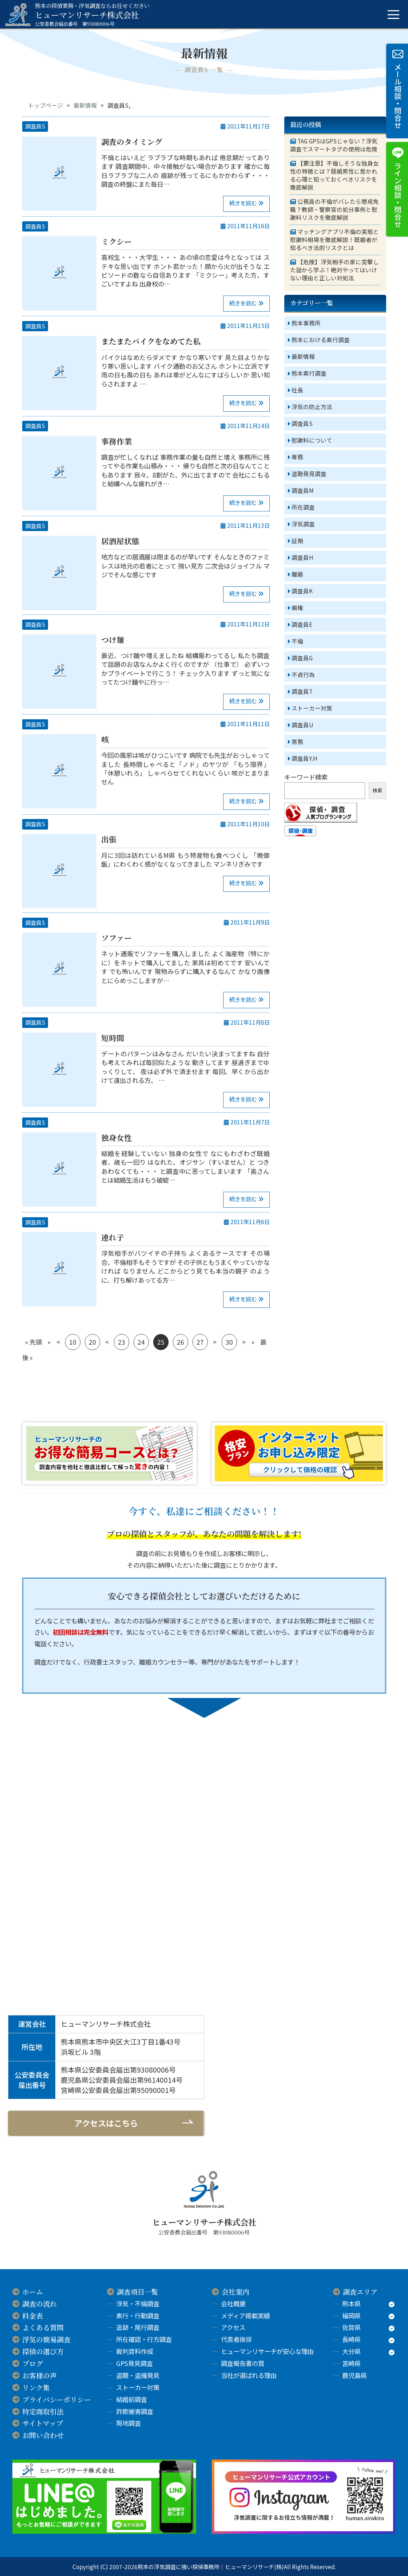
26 (180, 1341)
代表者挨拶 (236, 2339)
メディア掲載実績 (245, 2315)
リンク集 (36, 2387)
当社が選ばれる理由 (249, 2375)
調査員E (302, 624)
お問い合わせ (43, 2435)
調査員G (302, 658)
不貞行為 (303, 674)
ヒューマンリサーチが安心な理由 (267, 2351)
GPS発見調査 (134, 2363)
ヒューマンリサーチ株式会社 (92, 15)
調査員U (302, 725)
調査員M (303, 490)
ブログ (32, 2363)
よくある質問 (43, 2327)
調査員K (302, 591)
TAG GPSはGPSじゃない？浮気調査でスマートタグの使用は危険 (333, 145)
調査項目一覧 (137, 2291)
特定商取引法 (43, 2411)
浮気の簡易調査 (46, 2339)
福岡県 (351, 2315)
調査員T (302, 691)
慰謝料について (312, 440)
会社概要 (233, 2303)
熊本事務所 (306, 323)
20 (92, 1341)
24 (141, 1341)
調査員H (302, 557)
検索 (377, 790)
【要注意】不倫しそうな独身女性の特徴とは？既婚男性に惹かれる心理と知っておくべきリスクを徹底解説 (334, 175)
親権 (297, 608)
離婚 (297, 574)
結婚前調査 (131, 2399)
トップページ (45, 105)
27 (200, 1341)
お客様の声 (39, 2375)
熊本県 (351, 2303)
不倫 (297, 641)
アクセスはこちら (106, 2123)
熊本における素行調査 (321, 340)
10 (72, 1341)
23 (121, 1341)
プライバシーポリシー (56, 2399)
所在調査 (303, 507)
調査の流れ (39, 2303)
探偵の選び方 (43, 2351)
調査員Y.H (304, 758)
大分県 (351, 2351)
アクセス (233, 2327)
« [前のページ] (49, 1341)
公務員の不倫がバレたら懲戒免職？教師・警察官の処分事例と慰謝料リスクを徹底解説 (334, 210)
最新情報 (85, 105)
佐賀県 (351, 2327)
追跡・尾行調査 (137, 2327)
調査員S (35, 126)
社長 (297, 390)
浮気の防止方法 (312, 407)
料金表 (32, 2315)
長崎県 (351, 2339)
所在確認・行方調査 (144, 2339)
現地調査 (128, 2422)
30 (229, 1341)
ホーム (32, 2291)
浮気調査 (303, 524)
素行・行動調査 (137, 2315)
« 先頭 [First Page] (33, 1341)
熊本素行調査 (309, 373)
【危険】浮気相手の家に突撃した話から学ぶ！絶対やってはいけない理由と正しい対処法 (334, 270)
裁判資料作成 (134, 2351)
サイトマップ (42, 2423)
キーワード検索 (306, 776)
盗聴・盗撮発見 (137, 2375)
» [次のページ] (252, 1341)
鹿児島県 (354, 2375)
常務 (297, 741)
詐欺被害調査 (134, 2411)
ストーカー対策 (312, 708)
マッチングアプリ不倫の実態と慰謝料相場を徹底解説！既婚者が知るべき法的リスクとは (334, 240)
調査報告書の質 (242, 2363)
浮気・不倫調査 (137, 2303)
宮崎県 (351, 2363)
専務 (297, 457)
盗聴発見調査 (309, 474)
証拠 (297, 541)
